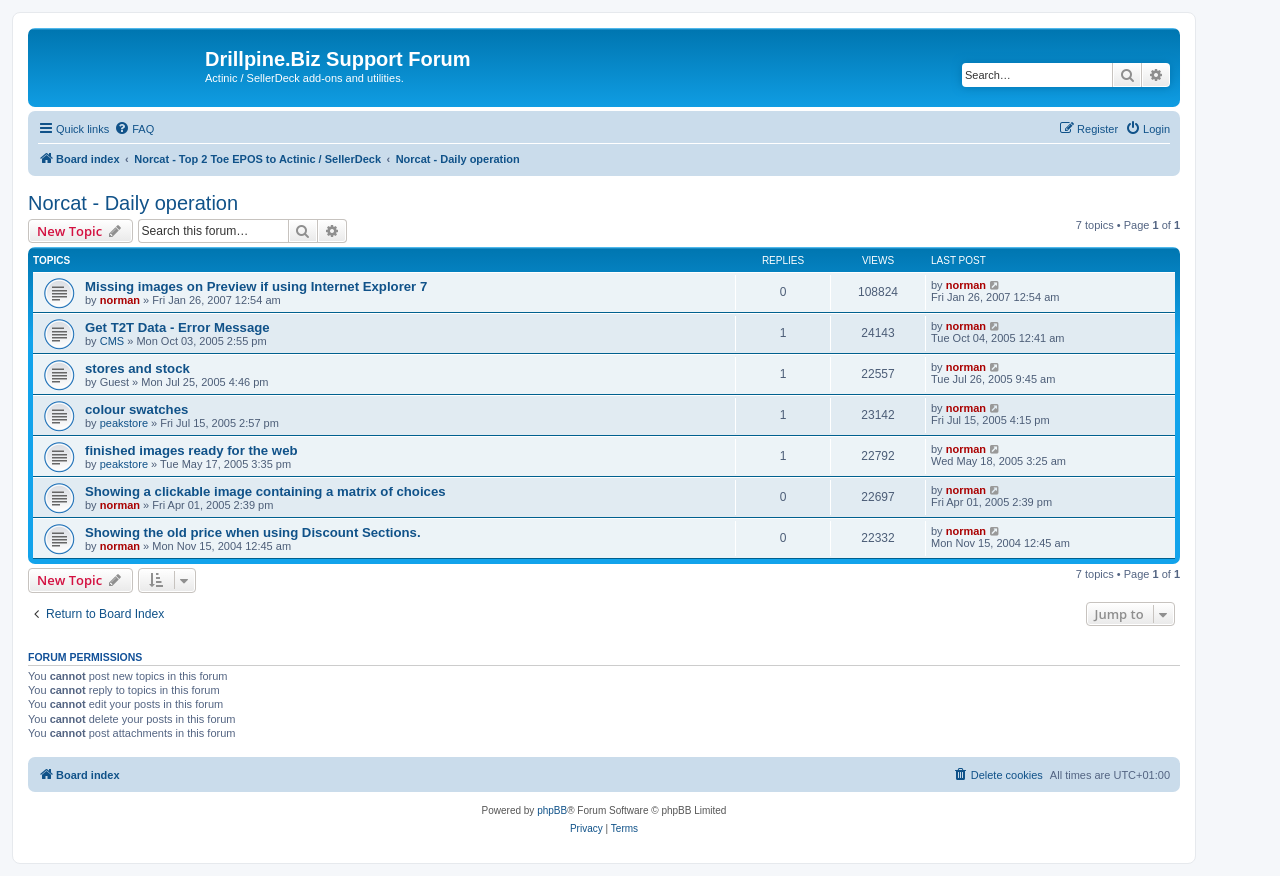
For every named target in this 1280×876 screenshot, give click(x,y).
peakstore (124, 423)
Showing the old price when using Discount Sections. (253, 532)
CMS (112, 341)
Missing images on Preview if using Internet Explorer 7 (256, 286)
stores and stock (137, 368)
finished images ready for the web (191, 450)
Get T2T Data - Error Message (177, 327)
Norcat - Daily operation (133, 203)
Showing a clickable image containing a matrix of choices (265, 491)
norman (120, 300)
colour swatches (136, 409)
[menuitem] (134, 129)
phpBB (552, 810)
